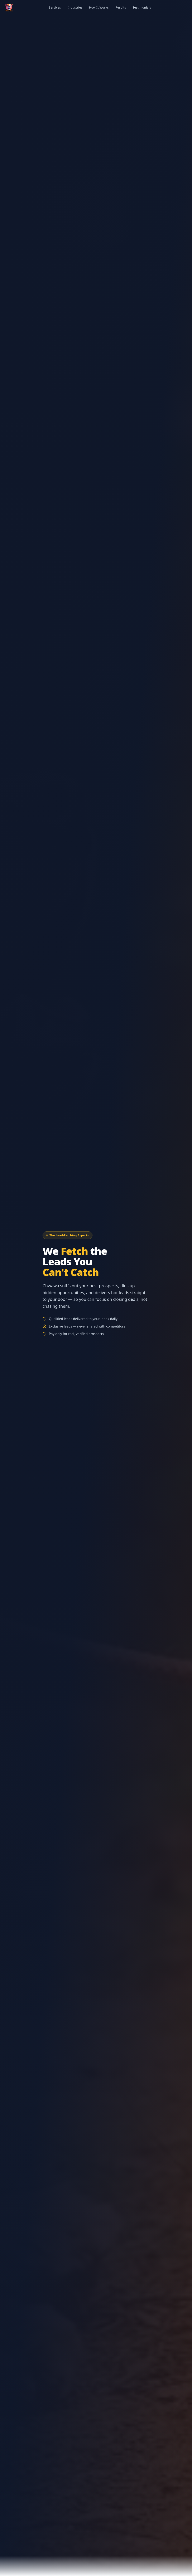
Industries (75, 7)
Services (55, 7)
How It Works (99, 7)
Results (120, 7)
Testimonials (142, 7)
